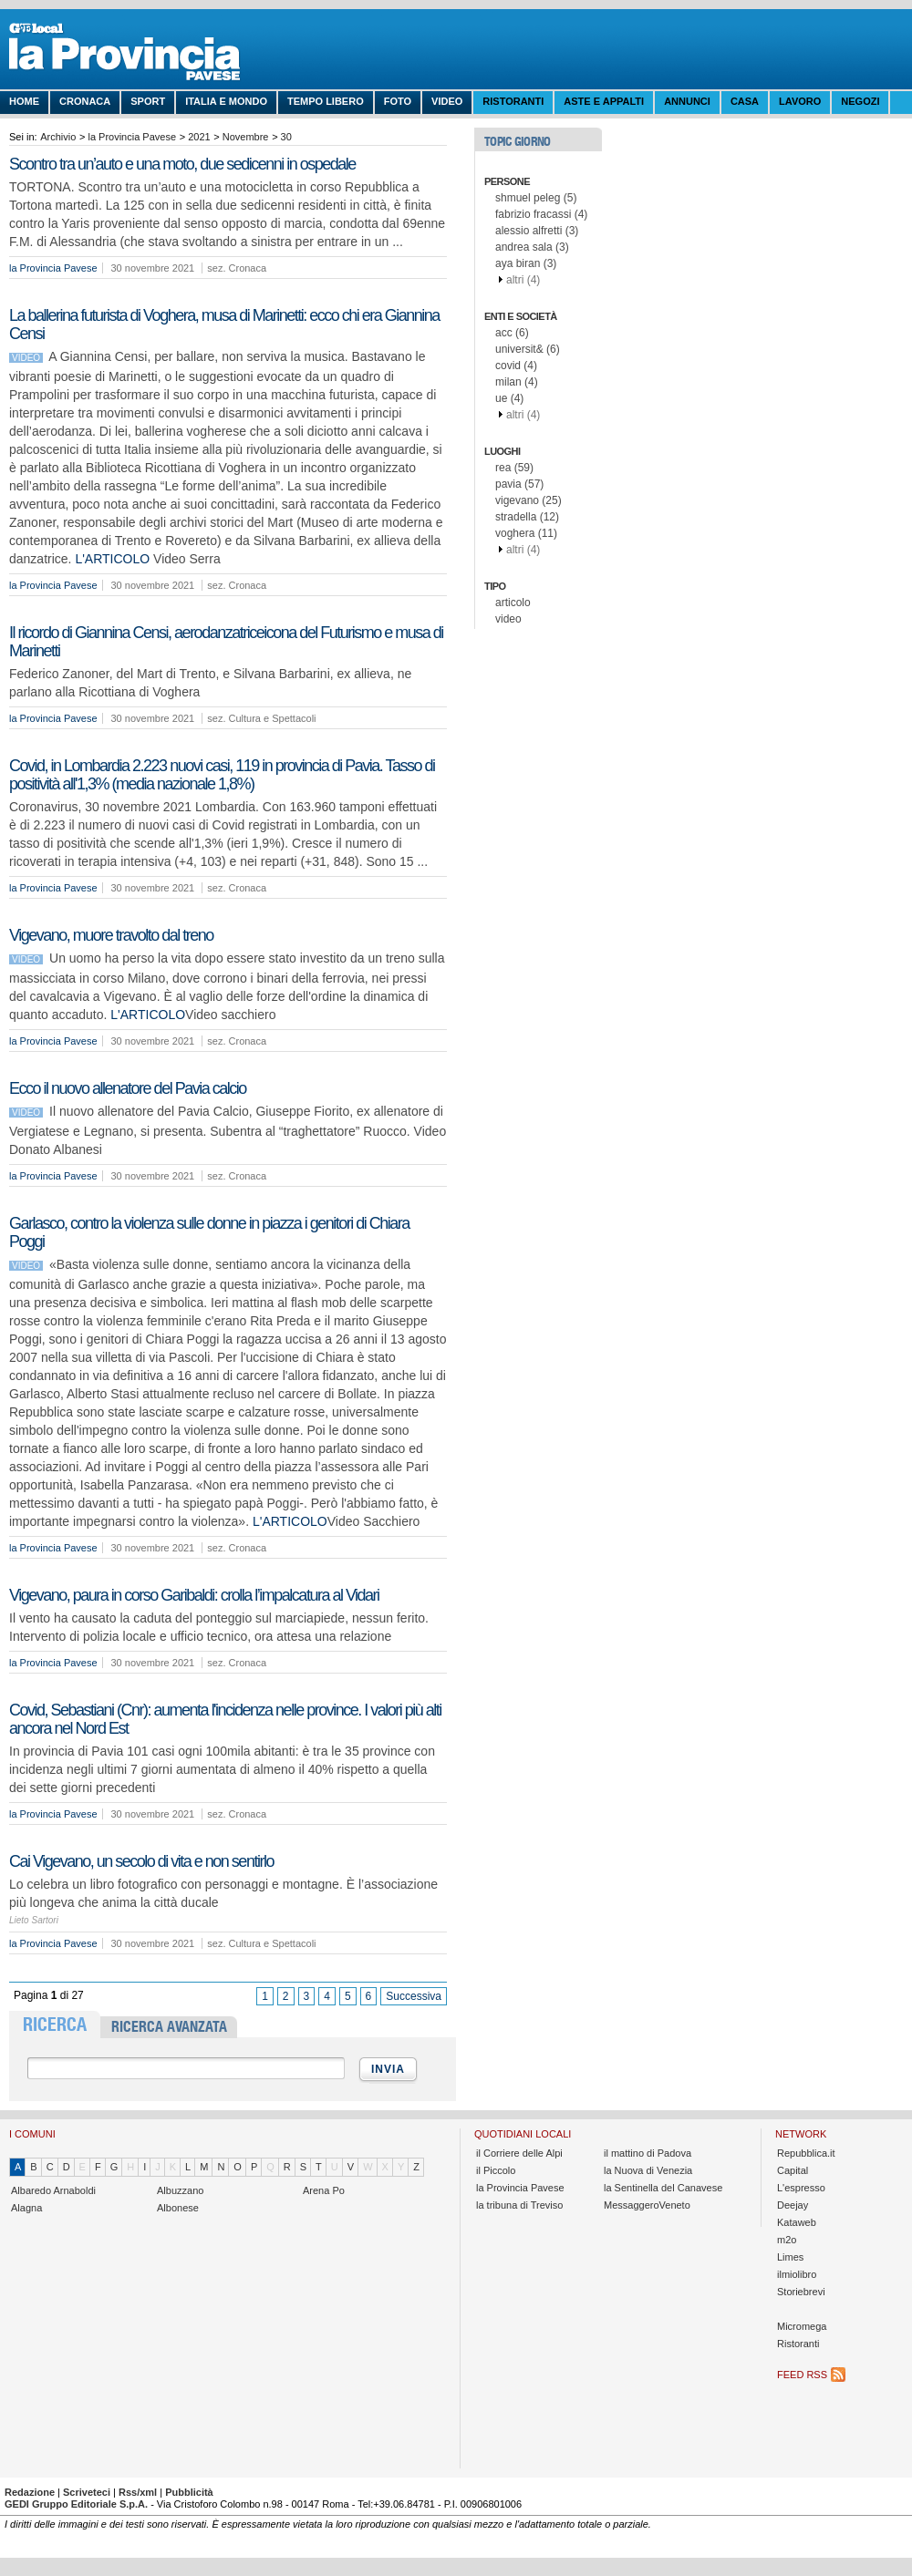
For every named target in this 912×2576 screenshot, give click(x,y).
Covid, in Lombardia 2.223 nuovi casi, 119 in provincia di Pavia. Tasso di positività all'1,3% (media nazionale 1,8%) (222, 775)
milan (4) (516, 382)
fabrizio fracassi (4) (541, 214)
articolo (513, 602)
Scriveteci (86, 2492)
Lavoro (800, 101)
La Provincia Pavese (146, 55)
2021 (199, 136)
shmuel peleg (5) (535, 197)
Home (24, 101)
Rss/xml (138, 2492)
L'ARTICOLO (112, 558)
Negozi (860, 101)
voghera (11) (526, 533)
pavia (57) (519, 484)
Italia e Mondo (226, 101)
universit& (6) (527, 349)
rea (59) (514, 467)
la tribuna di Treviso (519, 2205)
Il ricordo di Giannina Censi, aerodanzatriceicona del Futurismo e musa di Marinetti (226, 641)
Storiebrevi (801, 2291)
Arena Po (324, 2190)
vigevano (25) (528, 500)
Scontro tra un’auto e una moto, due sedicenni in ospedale (182, 164)
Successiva (413, 1996)
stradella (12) (527, 516)
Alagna (26, 2207)
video (508, 619)
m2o (786, 2239)
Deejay (792, 2205)
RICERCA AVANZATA (169, 2026)
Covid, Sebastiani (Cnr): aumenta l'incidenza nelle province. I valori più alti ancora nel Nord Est (225, 1719)
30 (286, 136)
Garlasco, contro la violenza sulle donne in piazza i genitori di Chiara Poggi (209, 1232)
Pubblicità (189, 2492)
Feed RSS (802, 2374)
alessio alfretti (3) (536, 230)
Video (446, 101)
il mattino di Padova (647, 2153)
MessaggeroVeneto (647, 2205)
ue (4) (509, 398)
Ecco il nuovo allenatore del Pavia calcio (127, 1088)
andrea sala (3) (532, 247)
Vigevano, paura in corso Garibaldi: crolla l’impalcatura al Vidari (194, 1595)
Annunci (687, 101)
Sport (147, 101)
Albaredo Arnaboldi (53, 2190)
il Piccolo (495, 2170)
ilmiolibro (796, 2274)
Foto (397, 101)
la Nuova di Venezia (648, 2170)
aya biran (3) (525, 263)
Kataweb (796, 2222)
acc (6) (512, 332)
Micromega (801, 2326)
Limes (790, 2256)
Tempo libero (325, 101)
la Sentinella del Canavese (663, 2187)
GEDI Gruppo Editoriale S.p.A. (76, 2504)
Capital (792, 2170)
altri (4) (523, 279)
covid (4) (516, 365)
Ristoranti (513, 101)
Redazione (30, 2492)
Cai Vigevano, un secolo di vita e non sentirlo (141, 1861)
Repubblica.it (806, 2153)
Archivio (58, 136)
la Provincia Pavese (132, 136)
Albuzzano (180, 2190)
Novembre (246, 136)
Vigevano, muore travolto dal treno (111, 935)
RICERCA (55, 2024)
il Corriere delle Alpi (519, 2153)
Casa (745, 101)
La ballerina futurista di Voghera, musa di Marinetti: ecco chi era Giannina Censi (224, 324)
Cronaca (84, 101)
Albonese (178, 2207)
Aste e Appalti (604, 101)
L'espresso (801, 2187)
